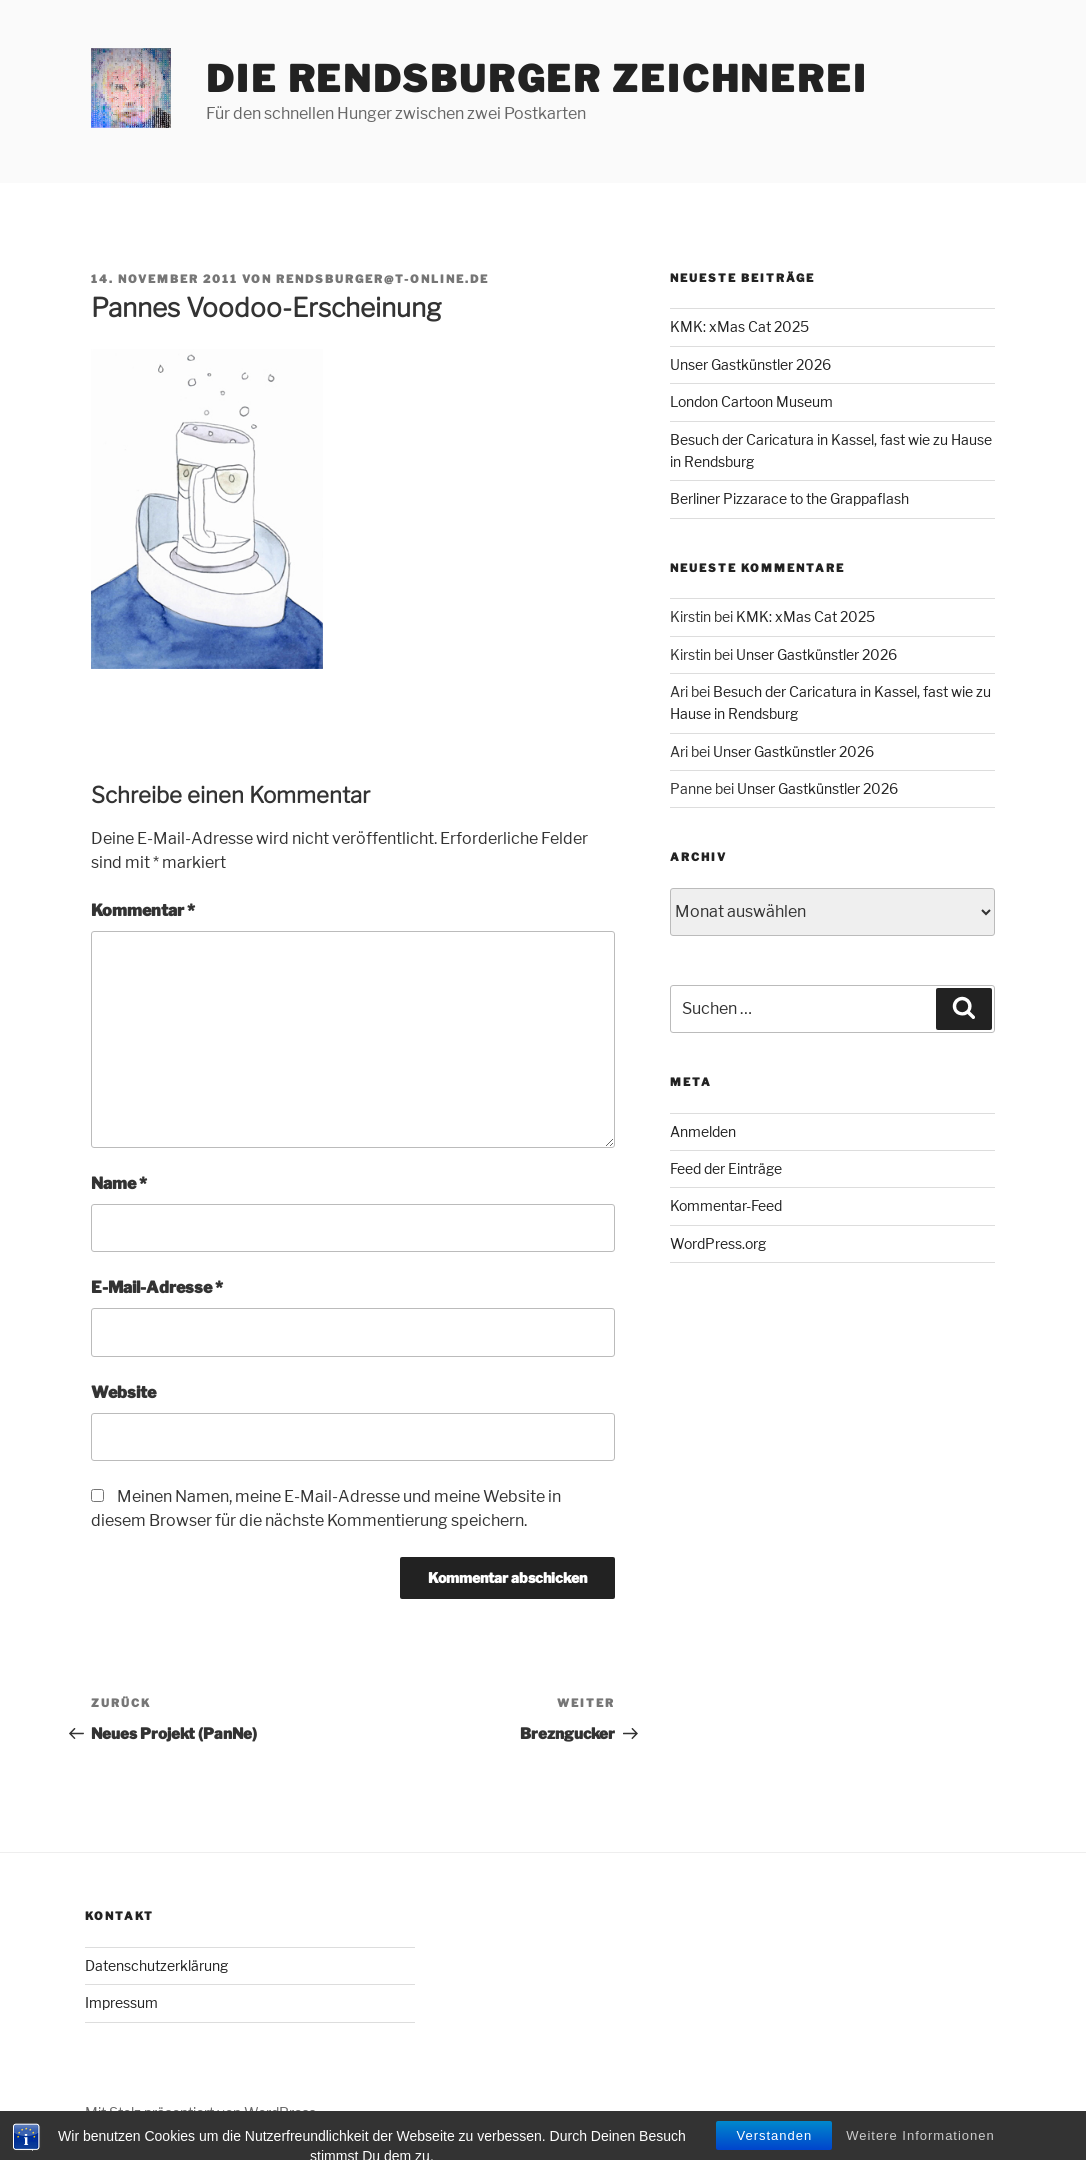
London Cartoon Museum (751, 401)
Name (119, 1183)
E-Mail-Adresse (157, 1287)
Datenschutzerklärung (156, 1965)
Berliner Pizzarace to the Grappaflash (789, 498)
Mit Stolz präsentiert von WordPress (200, 2112)
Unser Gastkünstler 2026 (750, 364)
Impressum (121, 2002)
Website (123, 1392)
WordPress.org (718, 1243)
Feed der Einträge (726, 1168)
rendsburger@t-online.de (382, 279)
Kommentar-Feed (726, 1205)
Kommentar (143, 910)
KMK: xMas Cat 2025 (739, 326)
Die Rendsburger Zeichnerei (537, 79)
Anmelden (703, 1131)
